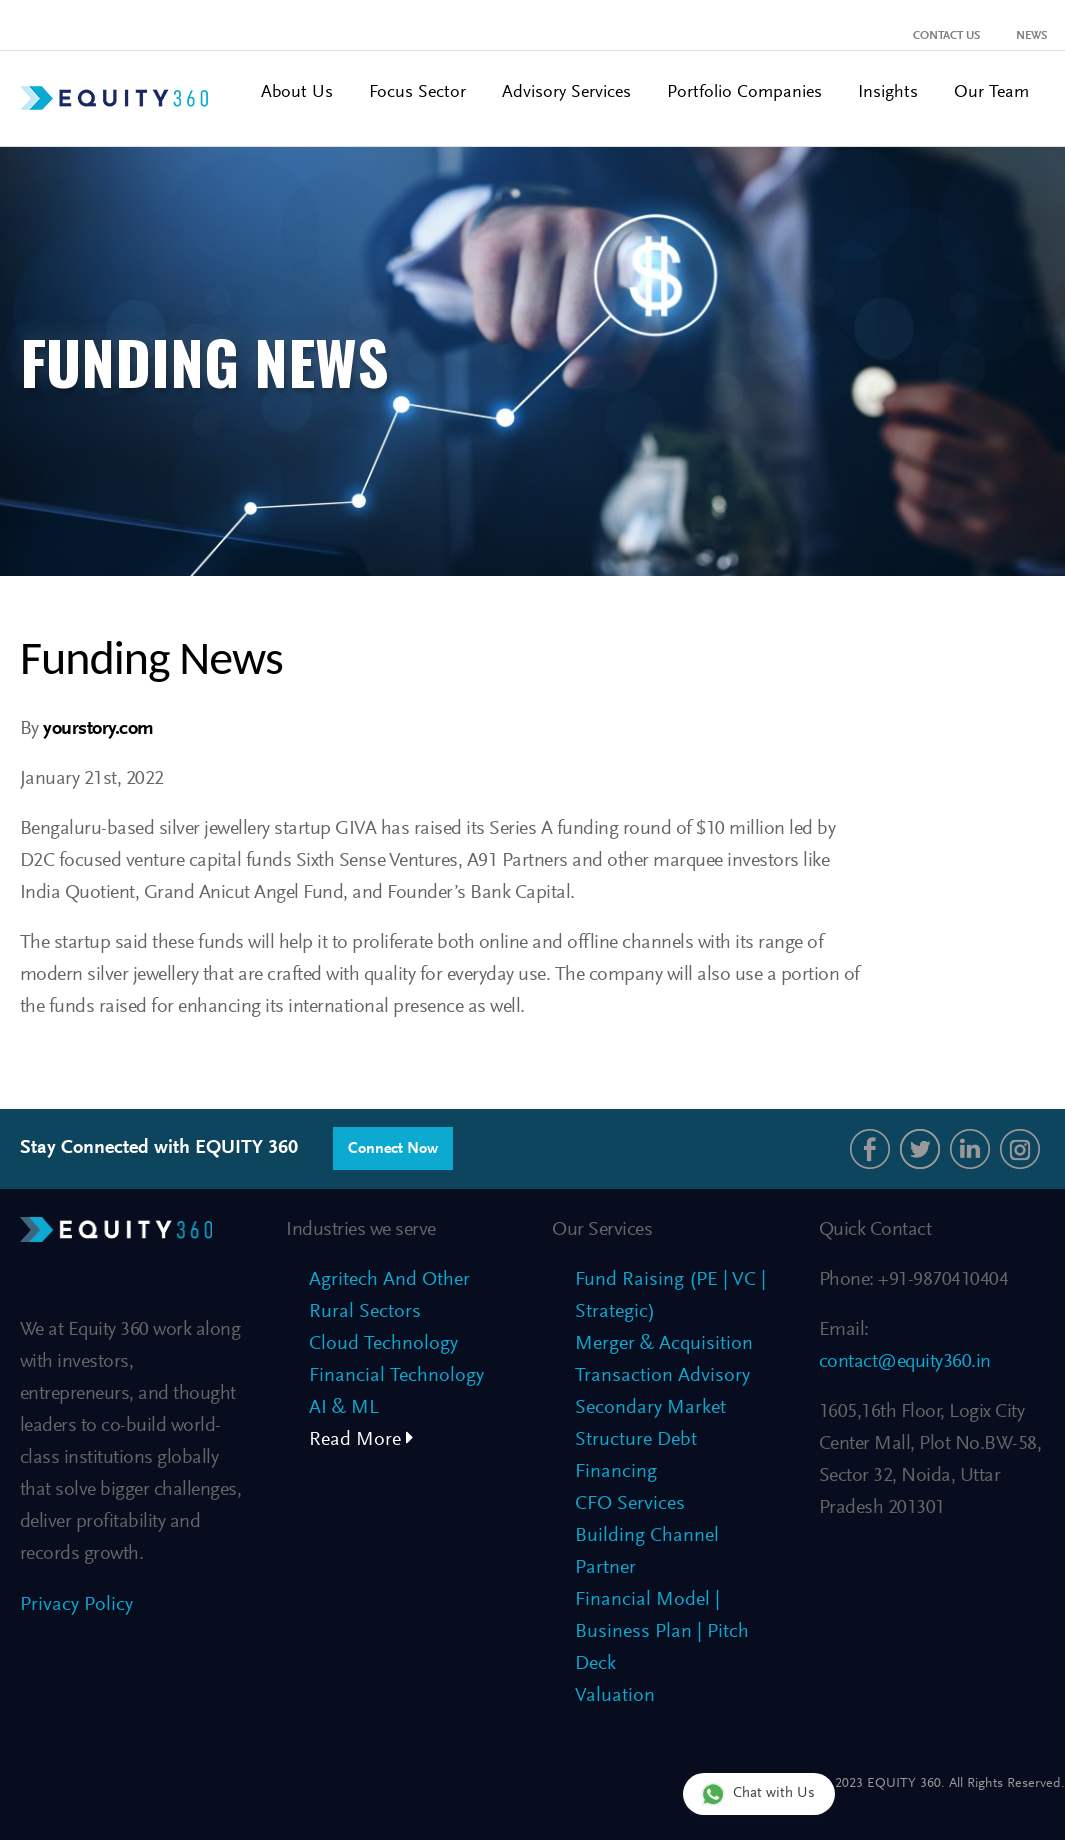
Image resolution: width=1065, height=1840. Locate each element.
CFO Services (630, 1504)
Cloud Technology (383, 1344)
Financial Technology (396, 1376)
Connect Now (393, 1149)
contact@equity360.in (905, 1362)
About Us (297, 93)
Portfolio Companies (744, 93)
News (1031, 36)
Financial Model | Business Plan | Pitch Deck (662, 1632)
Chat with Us (758, 1793)
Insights (888, 93)
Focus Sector (417, 93)
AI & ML (344, 1408)
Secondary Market (650, 1408)
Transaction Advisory (662, 1376)
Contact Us (946, 36)
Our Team (991, 93)
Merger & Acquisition (664, 1344)
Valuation (615, 1696)
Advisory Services (566, 93)
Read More (361, 1440)
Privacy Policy (76, 1605)
